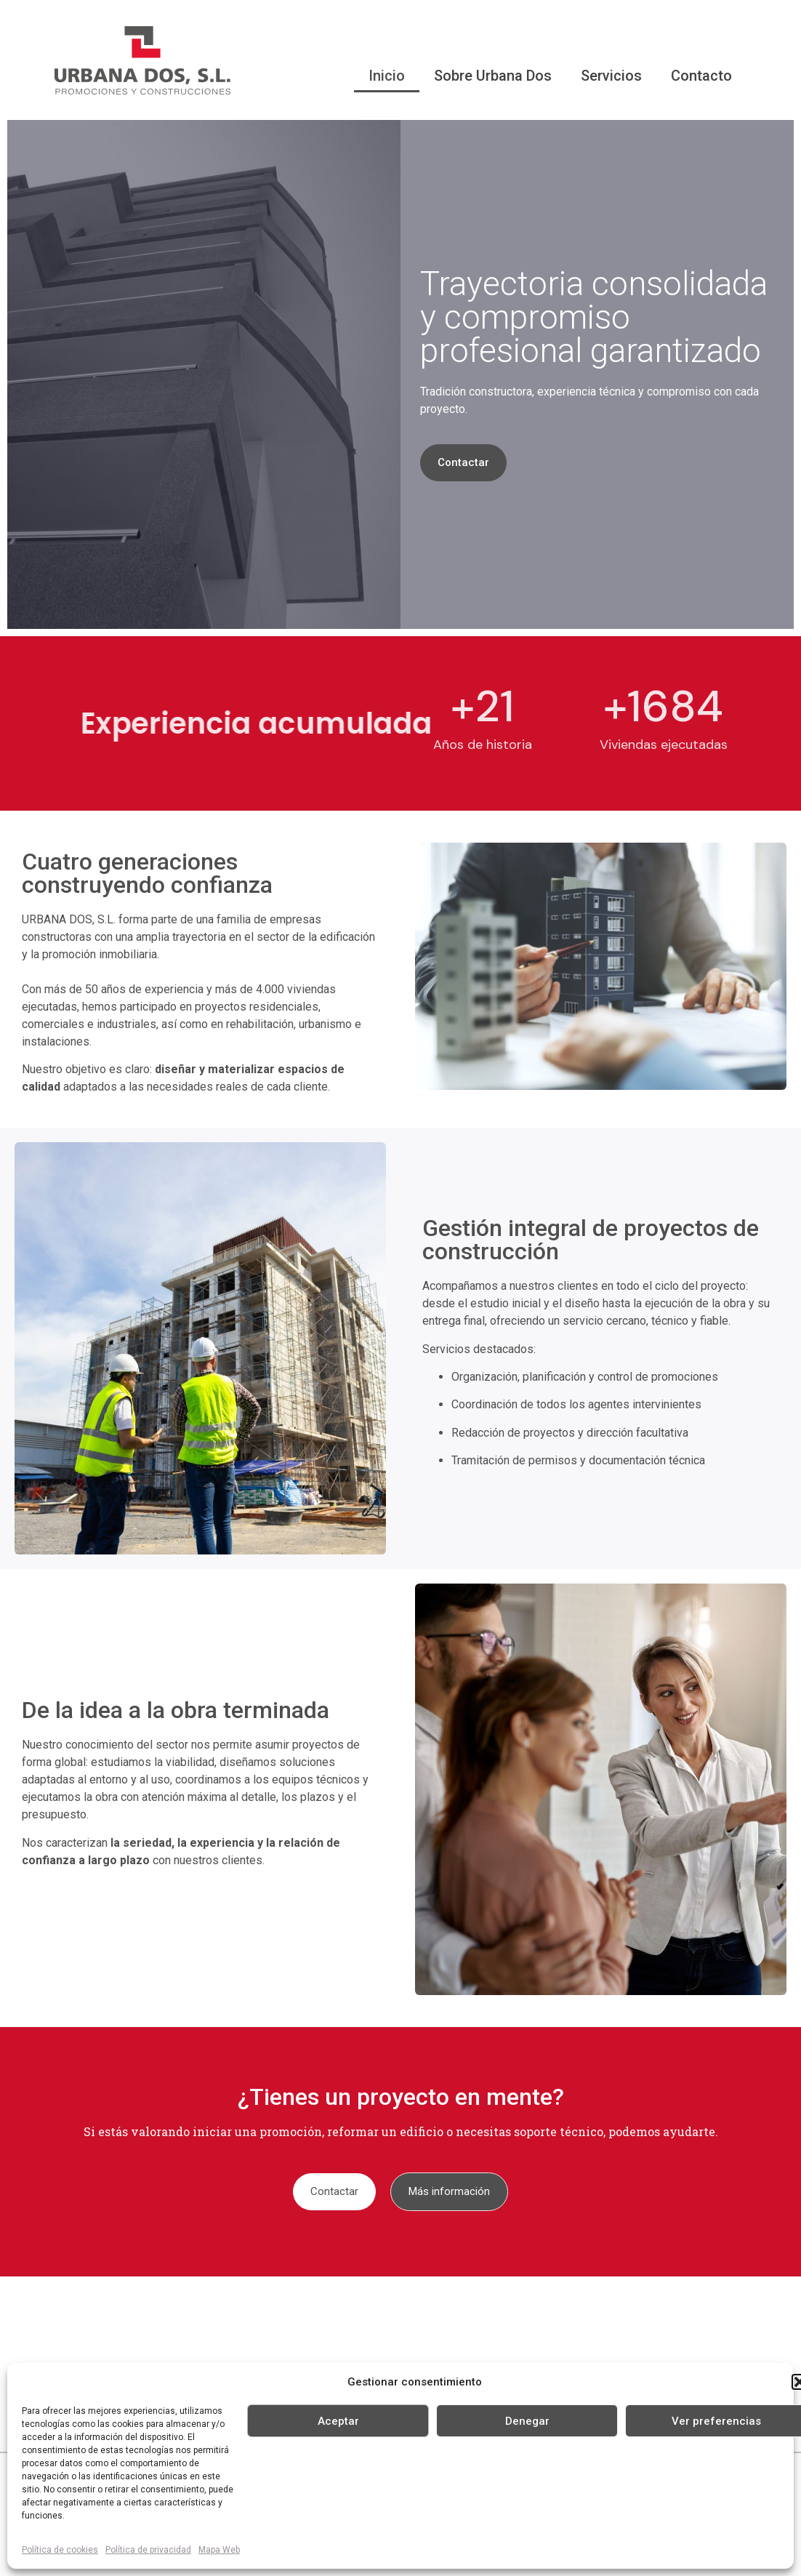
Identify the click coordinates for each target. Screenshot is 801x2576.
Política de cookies (60, 2550)
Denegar (527, 2421)
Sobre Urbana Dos (493, 75)
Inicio (387, 75)
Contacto (701, 75)
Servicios (611, 75)
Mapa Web (219, 2550)
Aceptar (338, 2421)
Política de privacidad (148, 2550)
